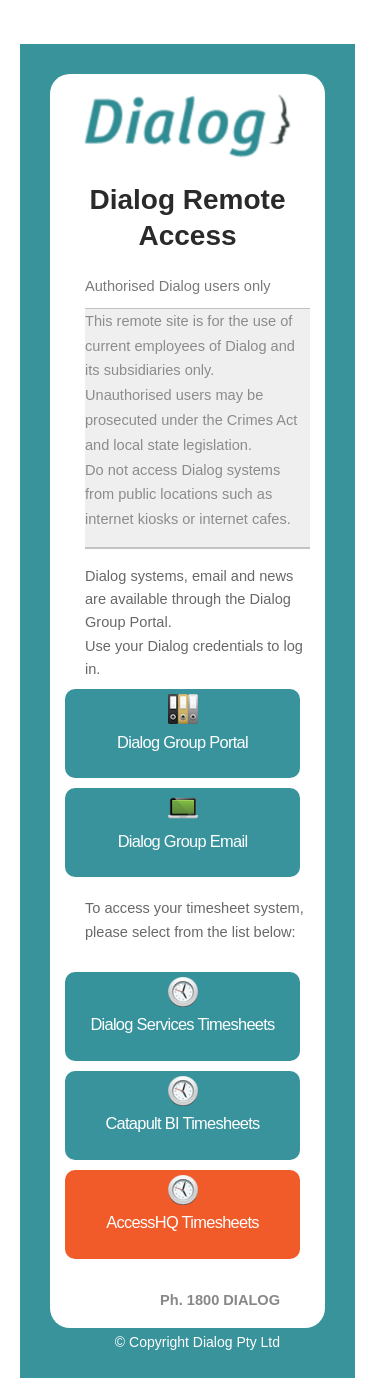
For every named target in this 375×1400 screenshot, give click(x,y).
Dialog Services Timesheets (182, 1024)
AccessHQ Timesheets (182, 1222)
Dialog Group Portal (182, 742)
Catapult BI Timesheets (182, 1123)
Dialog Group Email (183, 841)
